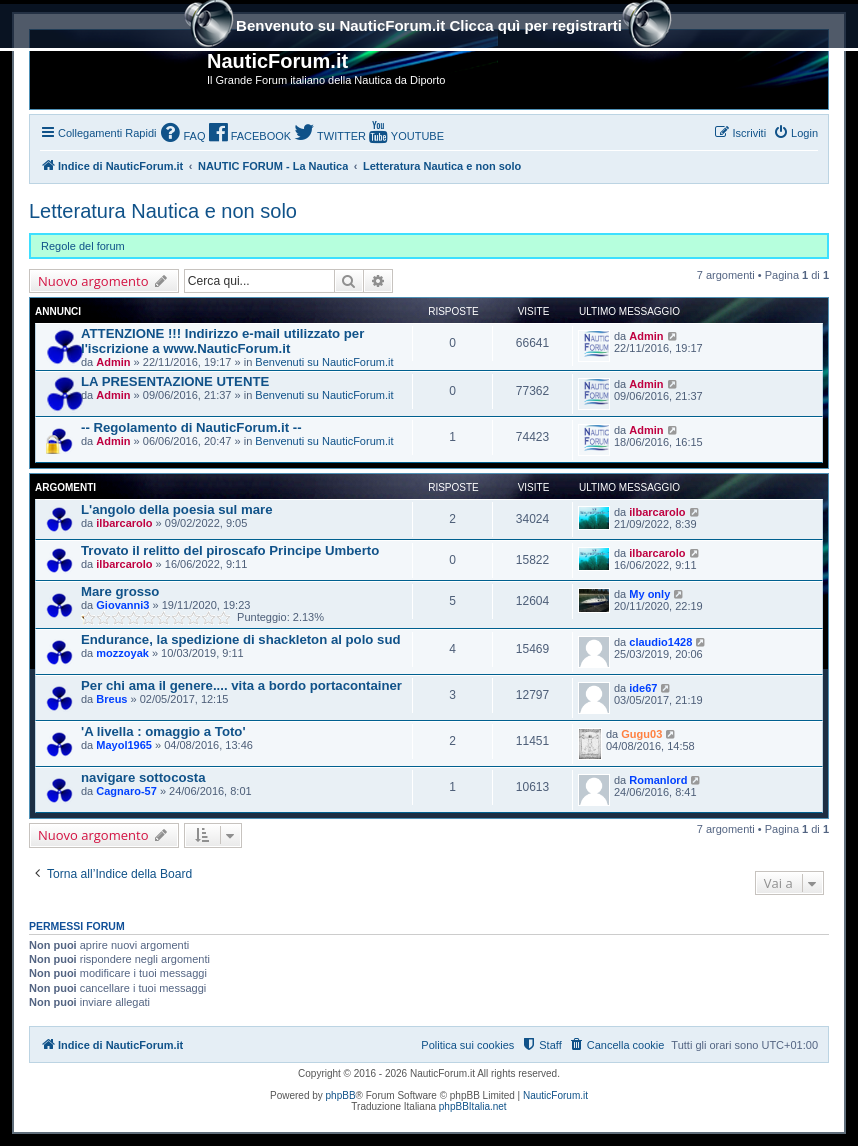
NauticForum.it (555, 1095)
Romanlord (658, 780)
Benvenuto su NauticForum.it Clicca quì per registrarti (429, 27)
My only (649, 594)
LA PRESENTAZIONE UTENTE (175, 381)
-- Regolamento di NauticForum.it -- (191, 427)
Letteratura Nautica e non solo (163, 211)
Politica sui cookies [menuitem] (467, 1045)
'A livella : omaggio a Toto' (163, 731)
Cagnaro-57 (126, 791)
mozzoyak (122, 653)
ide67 (643, 688)
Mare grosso (120, 591)
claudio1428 (660, 642)
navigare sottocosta (143, 777)
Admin (113, 362)
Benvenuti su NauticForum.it (324, 362)
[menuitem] (183, 134)
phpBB (341, 1095)
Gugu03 (641, 734)
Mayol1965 (124, 745)
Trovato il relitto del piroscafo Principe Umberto (230, 550)
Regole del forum (83, 246)
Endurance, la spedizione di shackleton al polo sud (241, 639)
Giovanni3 (122, 605)
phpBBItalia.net (473, 1106)
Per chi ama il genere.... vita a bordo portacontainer (241, 685)
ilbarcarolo (124, 523)
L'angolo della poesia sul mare (176, 509)
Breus (111, 699)
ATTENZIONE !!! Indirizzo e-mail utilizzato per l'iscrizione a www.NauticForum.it (222, 341)
